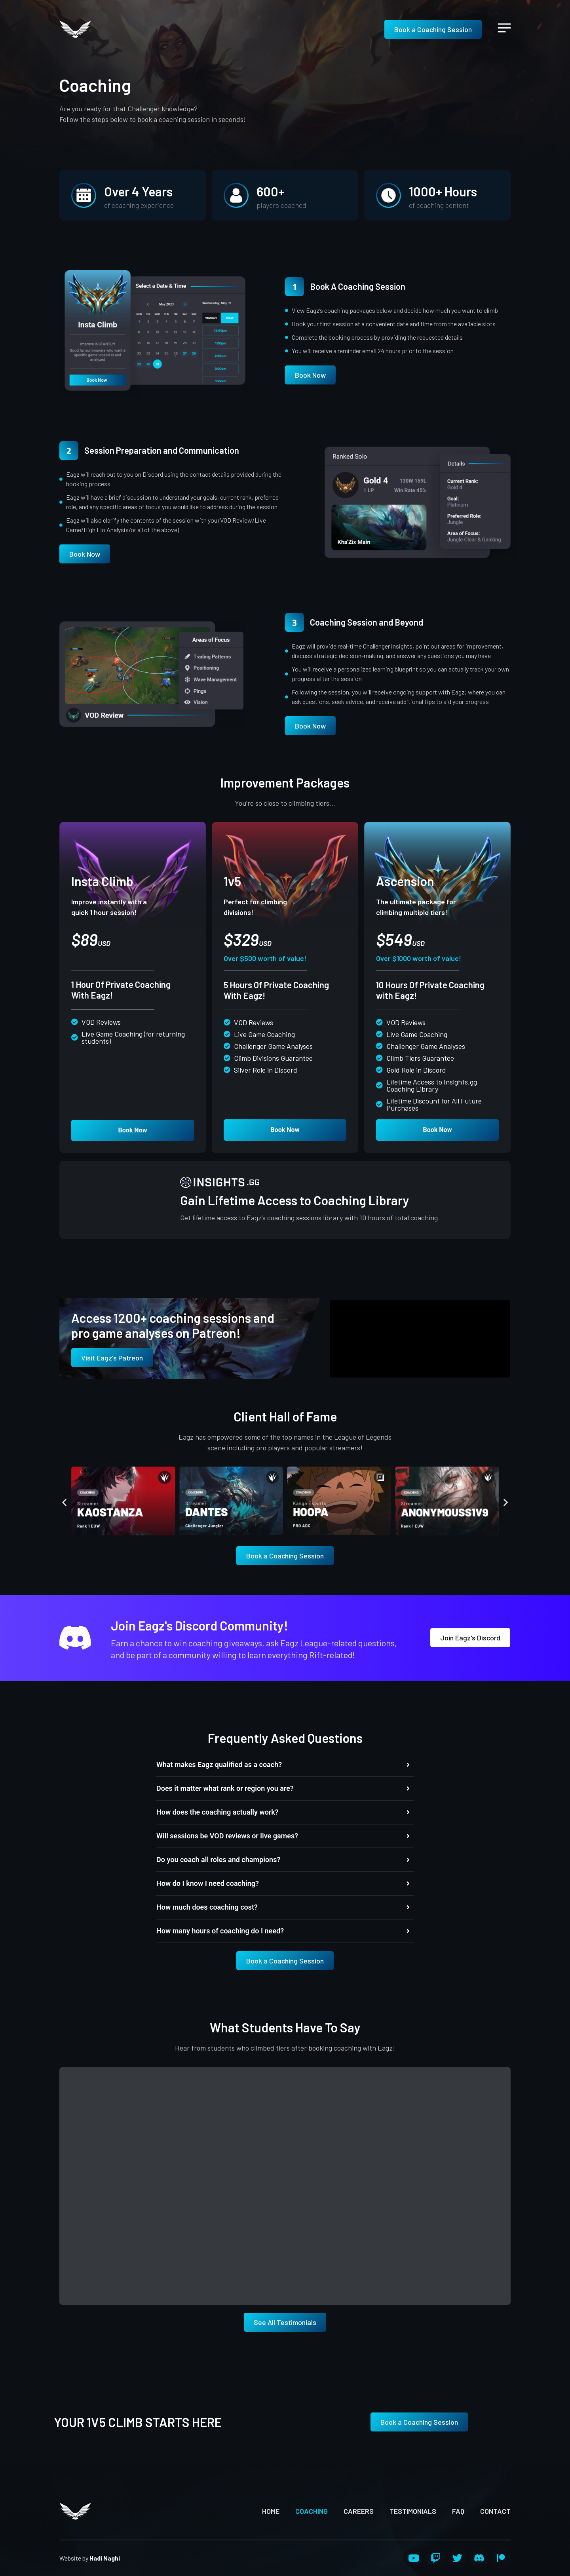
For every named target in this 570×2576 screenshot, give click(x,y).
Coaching (311, 2511)
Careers (359, 2511)
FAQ (458, 2511)
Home (270, 2511)
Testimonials (413, 2511)
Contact (495, 2511)
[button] (64, 1502)
